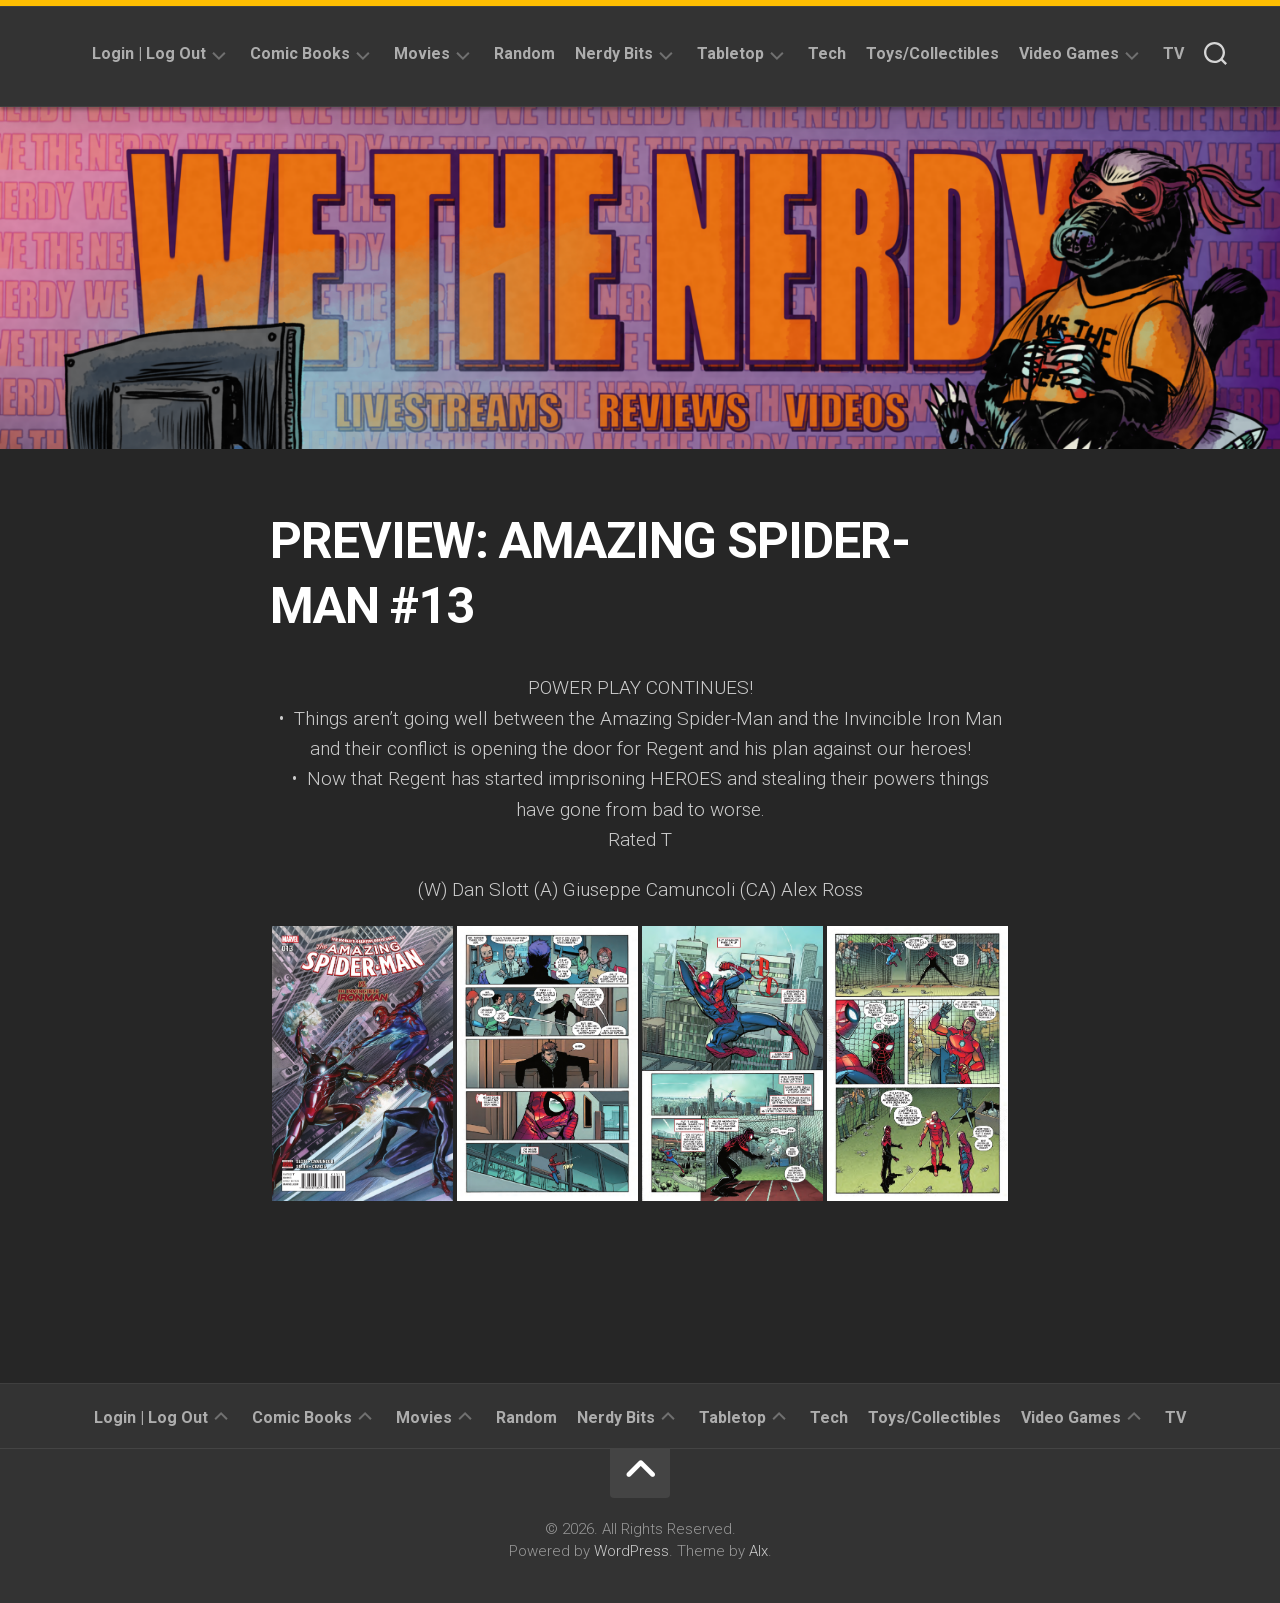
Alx (758, 1551)
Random (524, 53)
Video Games (1069, 53)
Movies (422, 53)
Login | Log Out (149, 53)
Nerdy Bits (614, 53)
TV (1173, 53)
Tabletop (730, 53)
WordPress (631, 1551)
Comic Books (300, 53)
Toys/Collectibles (932, 53)
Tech (827, 53)
